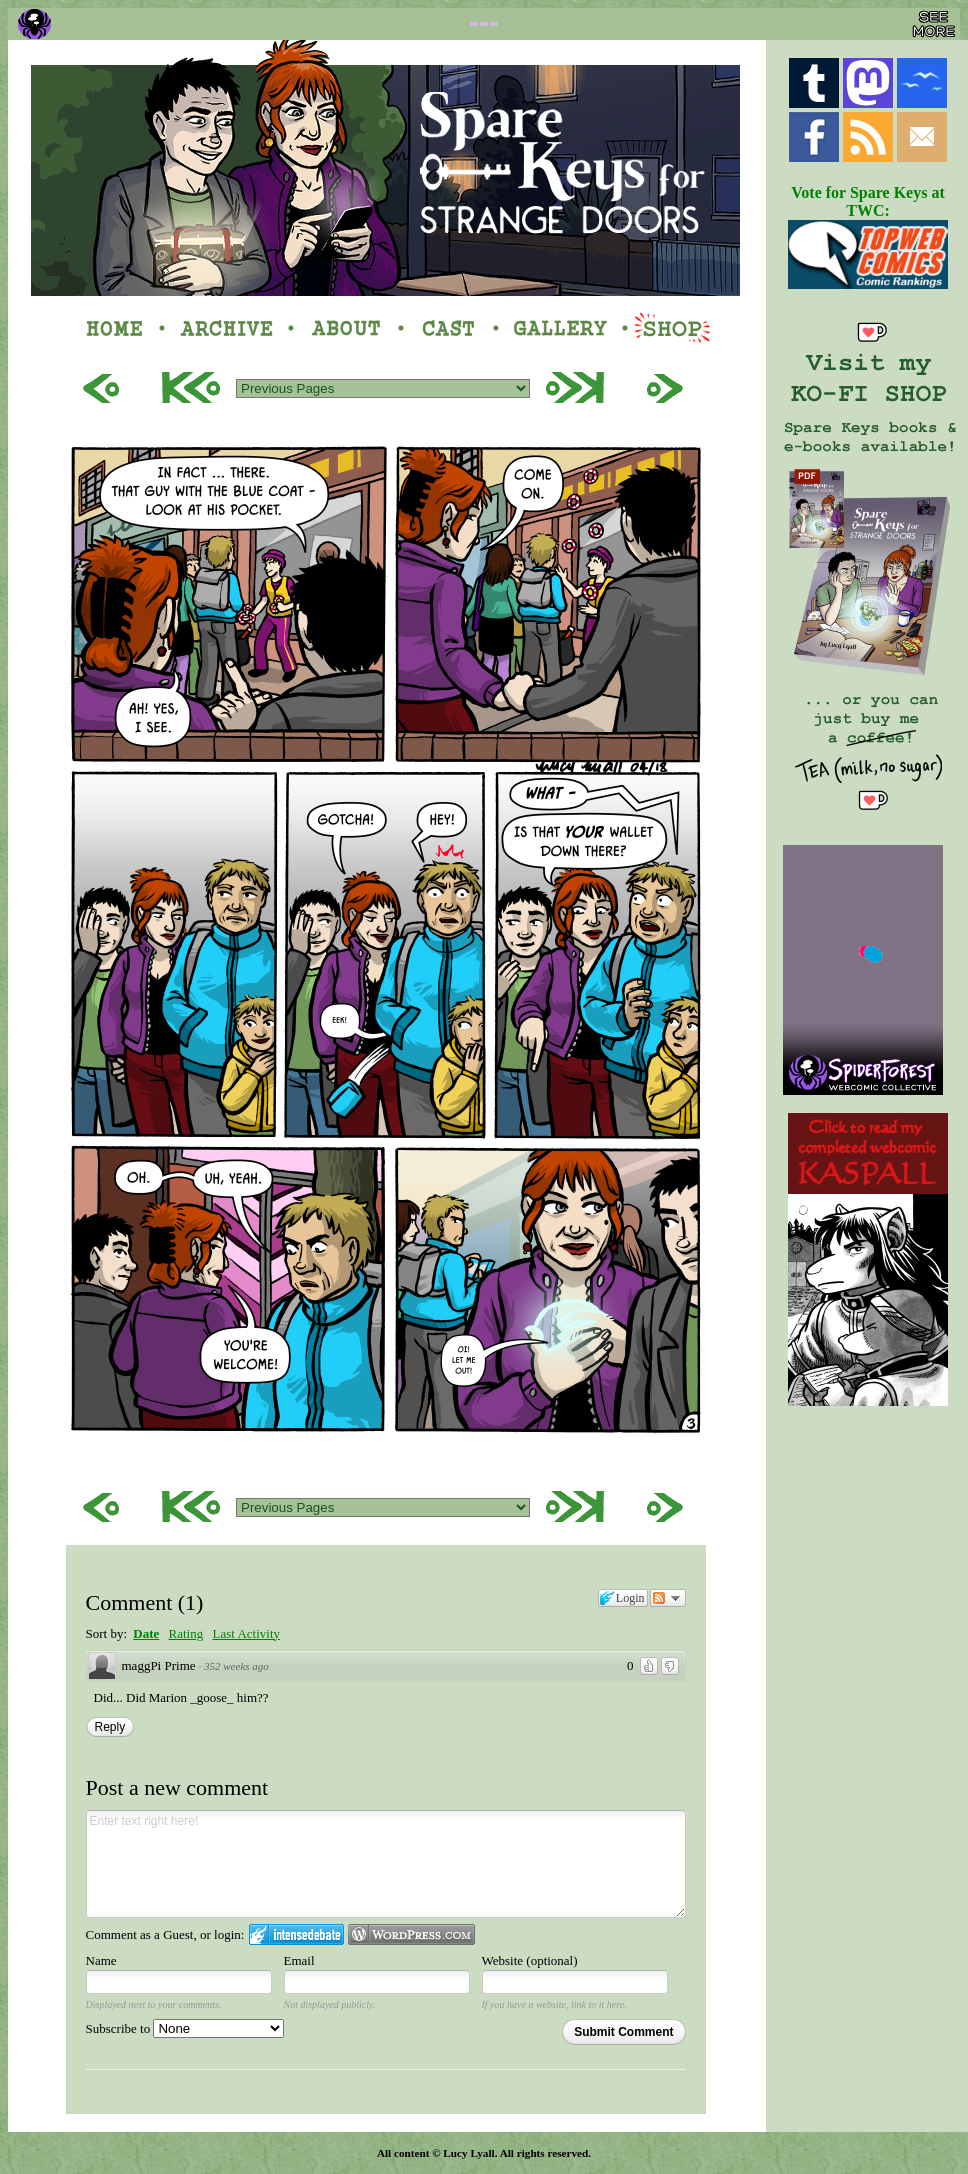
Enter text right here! (386, 1864)
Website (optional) (530, 1960)
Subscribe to (185, 2028)
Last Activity (246, 1633)
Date (146, 1633)
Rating (186, 1633)
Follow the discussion (668, 1598)
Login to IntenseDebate (296, 1934)
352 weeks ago (236, 1666)
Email (299, 1960)
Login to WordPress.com (411, 1934)
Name (101, 1960)
